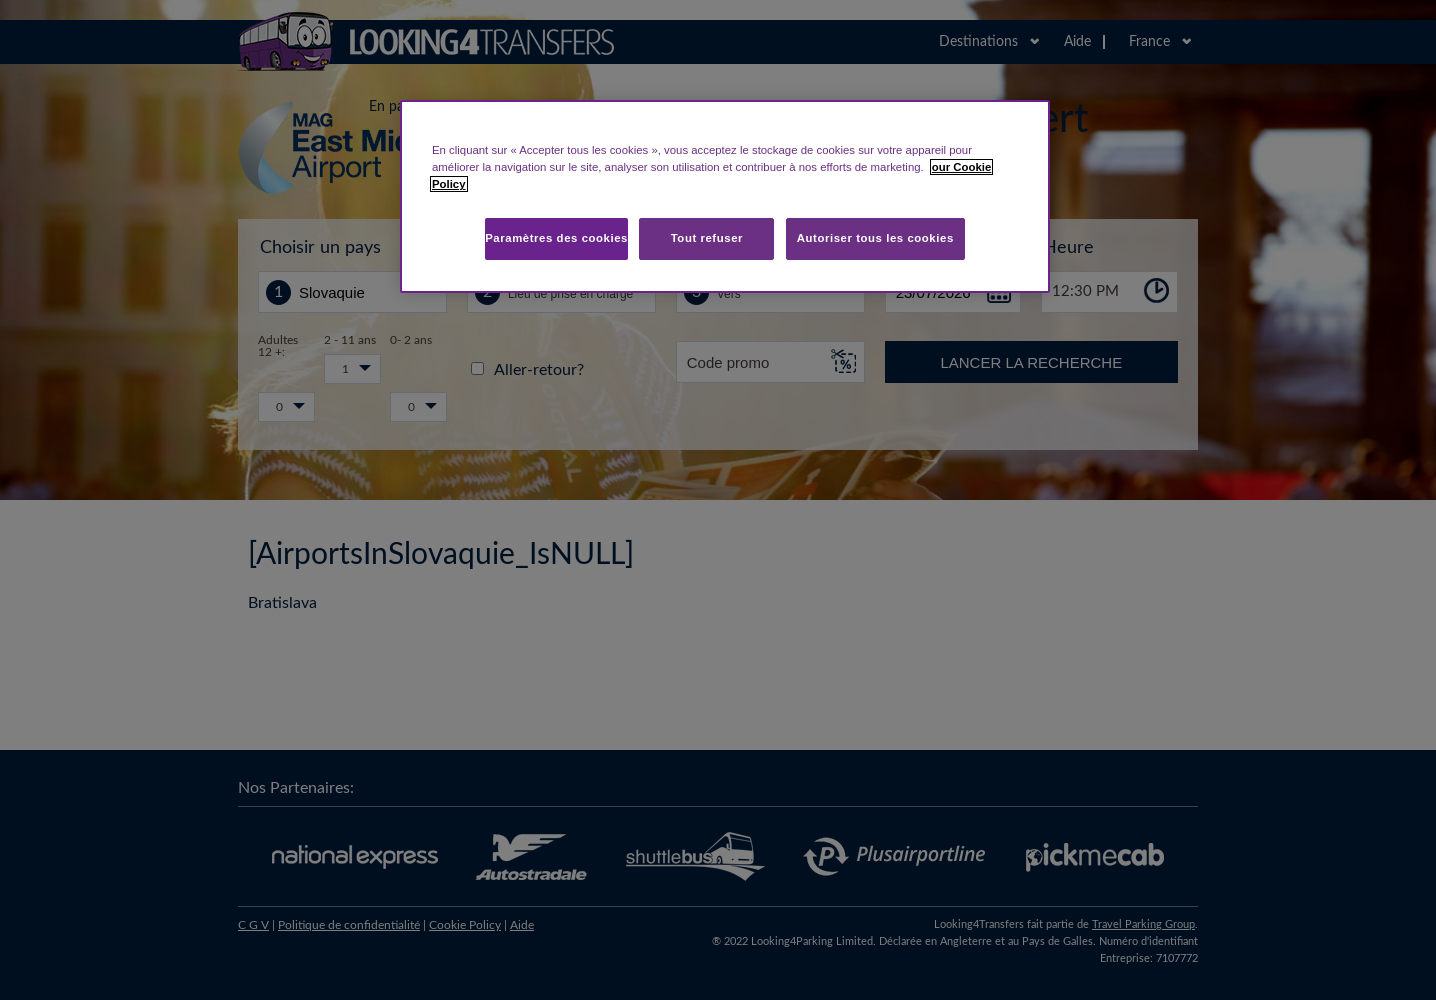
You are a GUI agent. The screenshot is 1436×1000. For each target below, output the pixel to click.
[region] (725, 196)
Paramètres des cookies (556, 238)
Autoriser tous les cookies (875, 238)
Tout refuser (707, 238)
